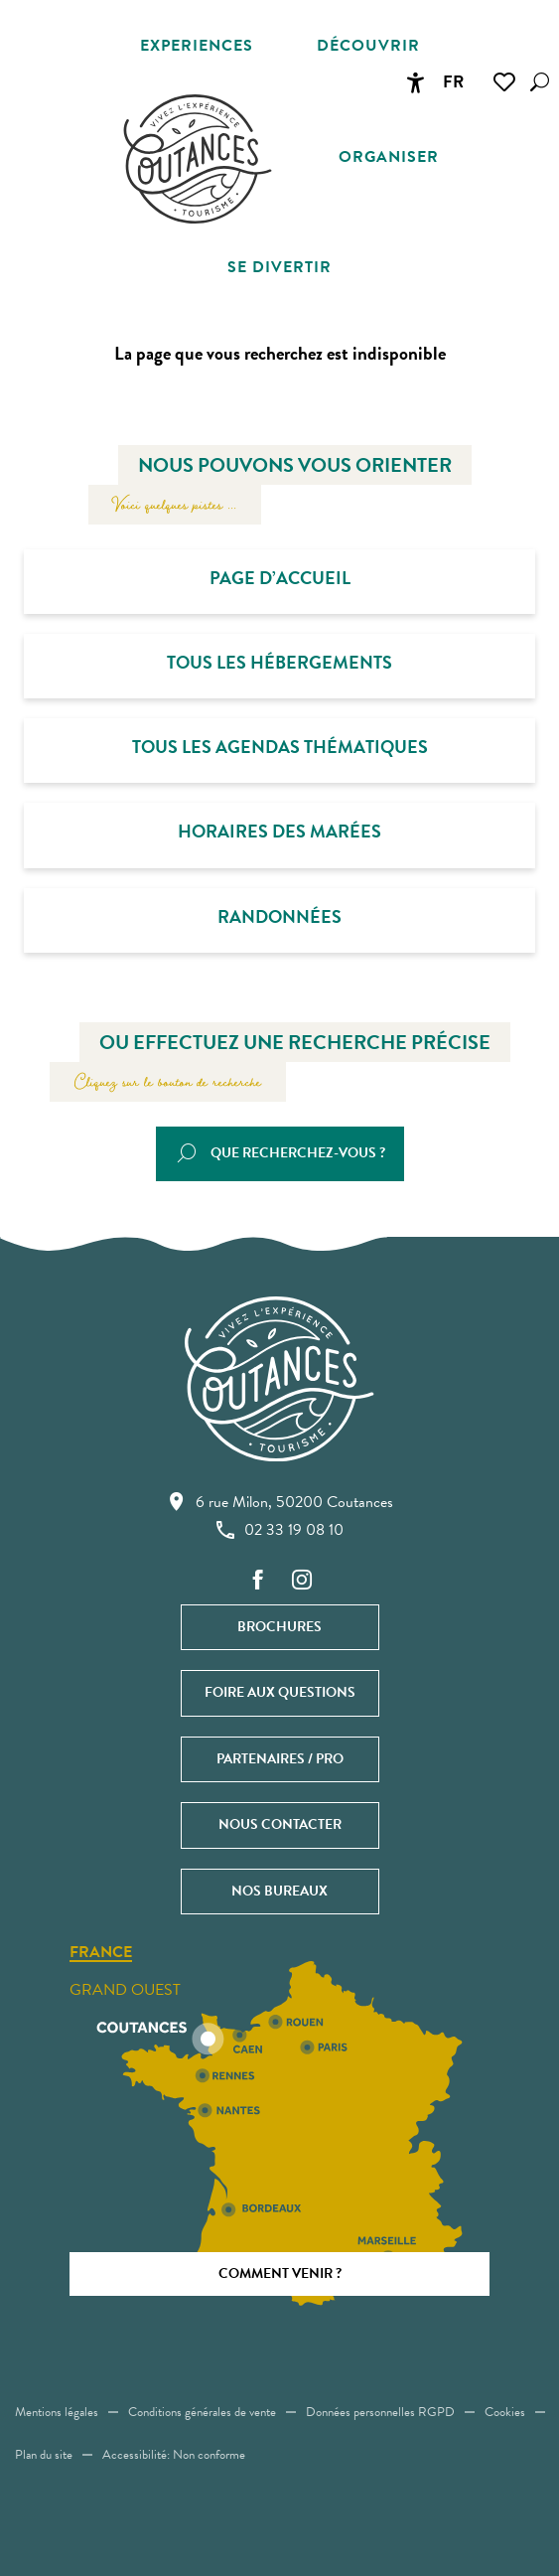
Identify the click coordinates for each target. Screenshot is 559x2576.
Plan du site (43, 2455)
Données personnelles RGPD (380, 2412)
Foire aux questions (280, 1692)
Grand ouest (125, 1990)
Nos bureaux (279, 1891)
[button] (539, 82)
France (101, 1953)
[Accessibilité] (415, 82)
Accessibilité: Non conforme (173, 2455)
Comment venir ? (280, 2273)
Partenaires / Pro (280, 1758)
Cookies (505, 2412)
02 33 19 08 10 (280, 1530)
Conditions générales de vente (202, 2412)
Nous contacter (280, 1824)
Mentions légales (56, 2412)
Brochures (279, 1626)
